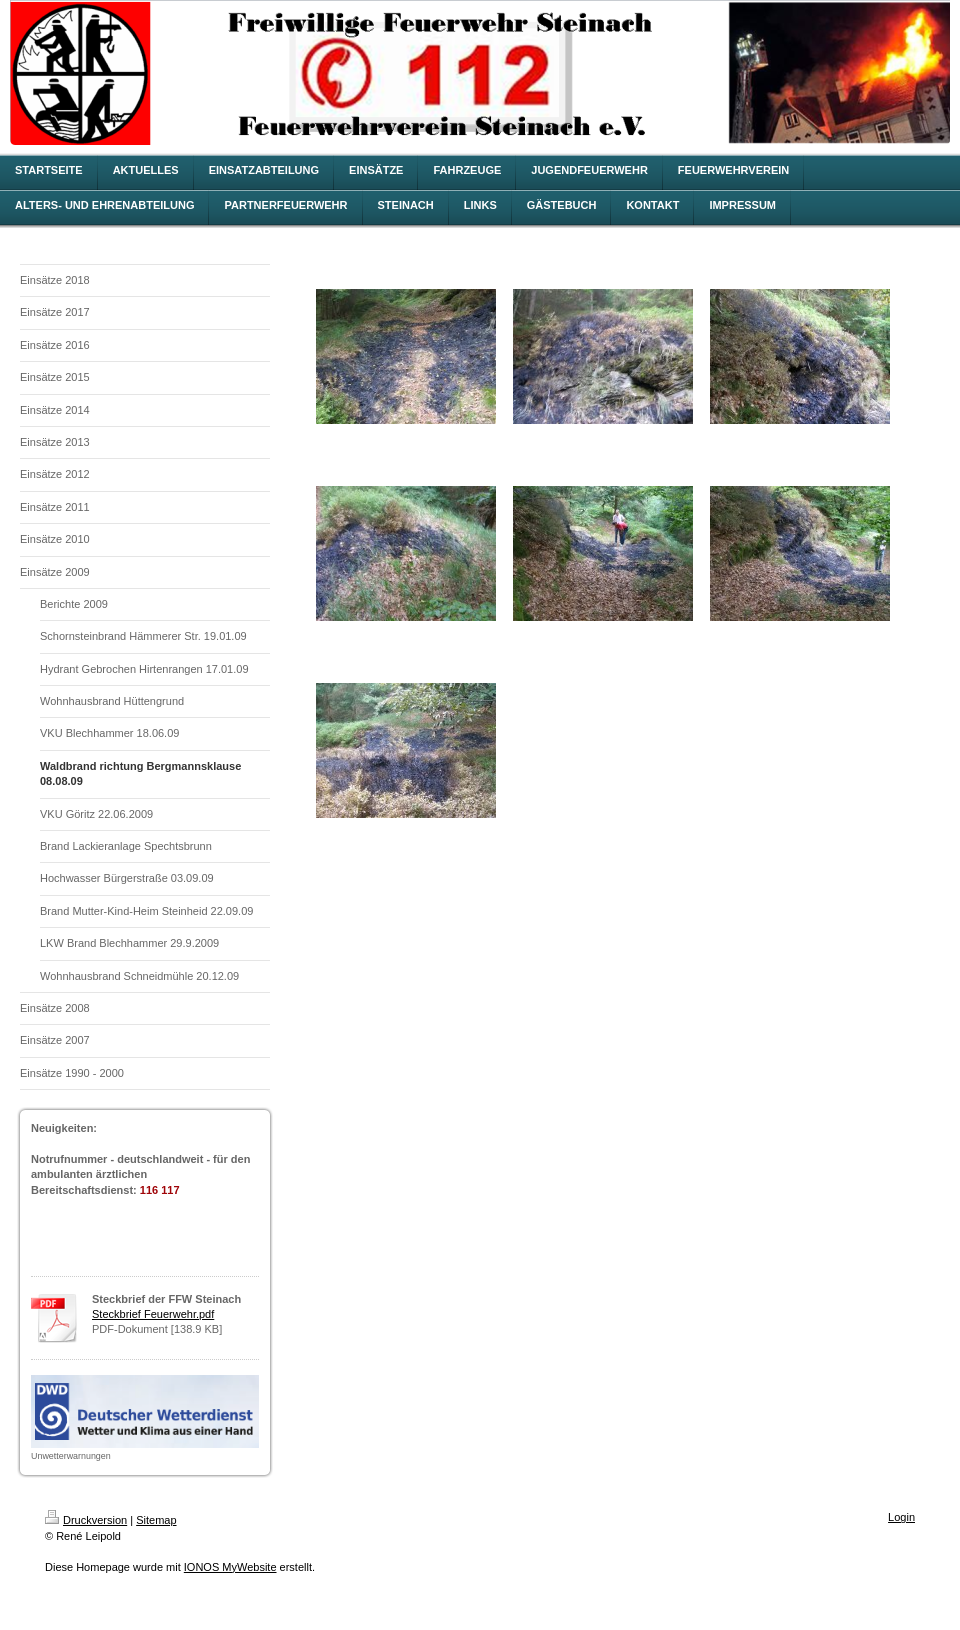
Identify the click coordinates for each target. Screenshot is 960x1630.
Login (901, 1517)
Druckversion (86, 1520)
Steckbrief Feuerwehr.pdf (153, 1314)
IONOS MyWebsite (230, 1567)
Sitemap (156, 1520)
